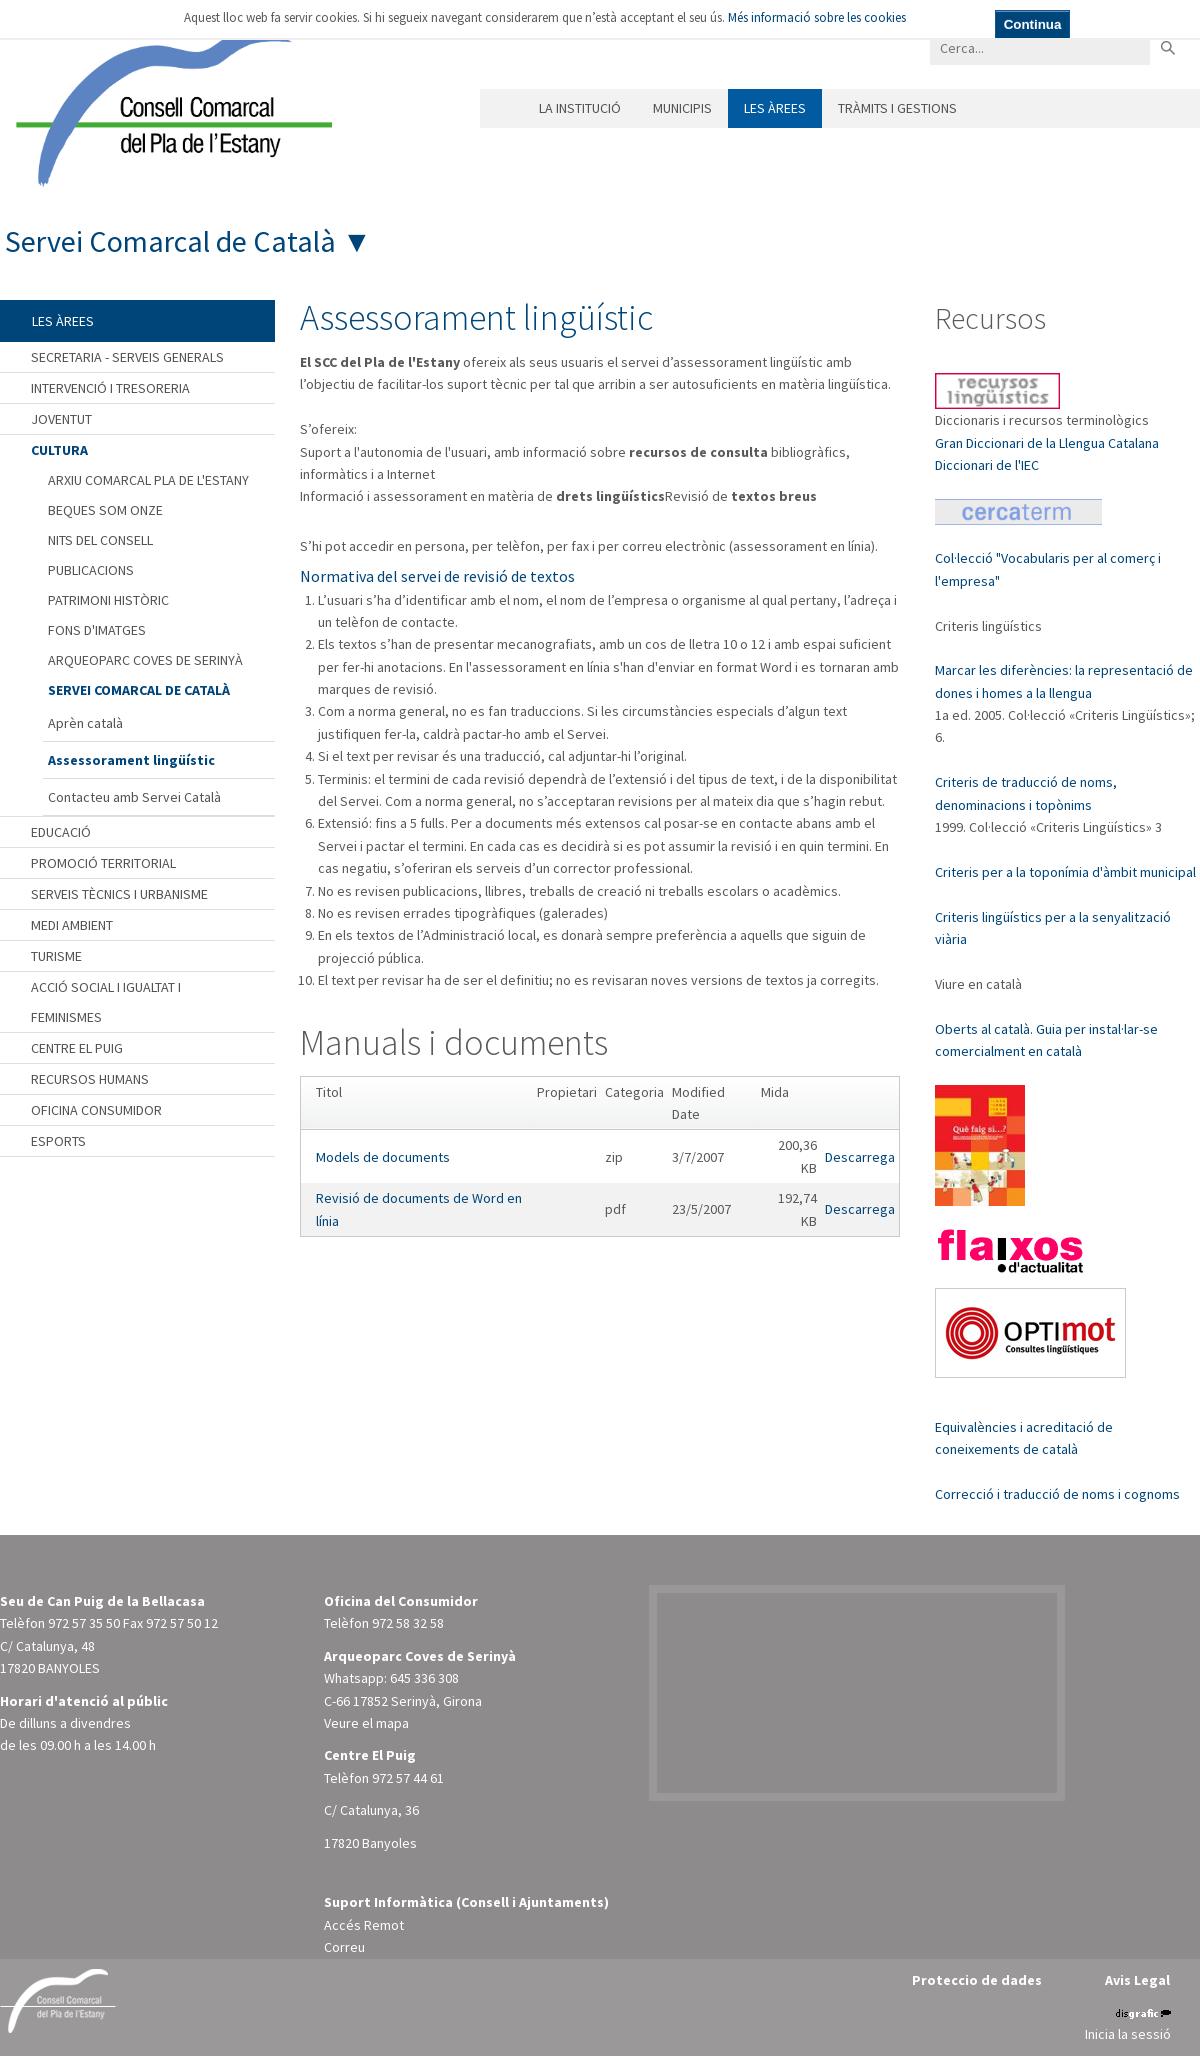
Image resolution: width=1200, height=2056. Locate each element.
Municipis (682, 108)
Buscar (1167, 47)
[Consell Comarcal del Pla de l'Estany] (169, 104)
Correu (344, 1947)
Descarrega (860, 1157)
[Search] (1040, 47)
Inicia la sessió (1128, 2034)
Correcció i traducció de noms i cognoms (1057, 1494)
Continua (1033, 24)
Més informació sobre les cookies (817, 17)
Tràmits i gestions (897, 108)
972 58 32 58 (408, 1623)
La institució (580, 108)
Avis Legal (1137, 1980)
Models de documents (383, 1157)
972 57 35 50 (84, 1623)
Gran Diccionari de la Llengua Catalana (1047, 443)
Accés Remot (364, 1925)
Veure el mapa (366, 1723)
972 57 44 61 (408, 1778)
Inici (501, 108)
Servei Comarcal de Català (170, 241)
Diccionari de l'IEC (987, 465)
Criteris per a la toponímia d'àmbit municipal (1065, 872)
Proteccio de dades (977, 1980)
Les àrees (775, 108)
